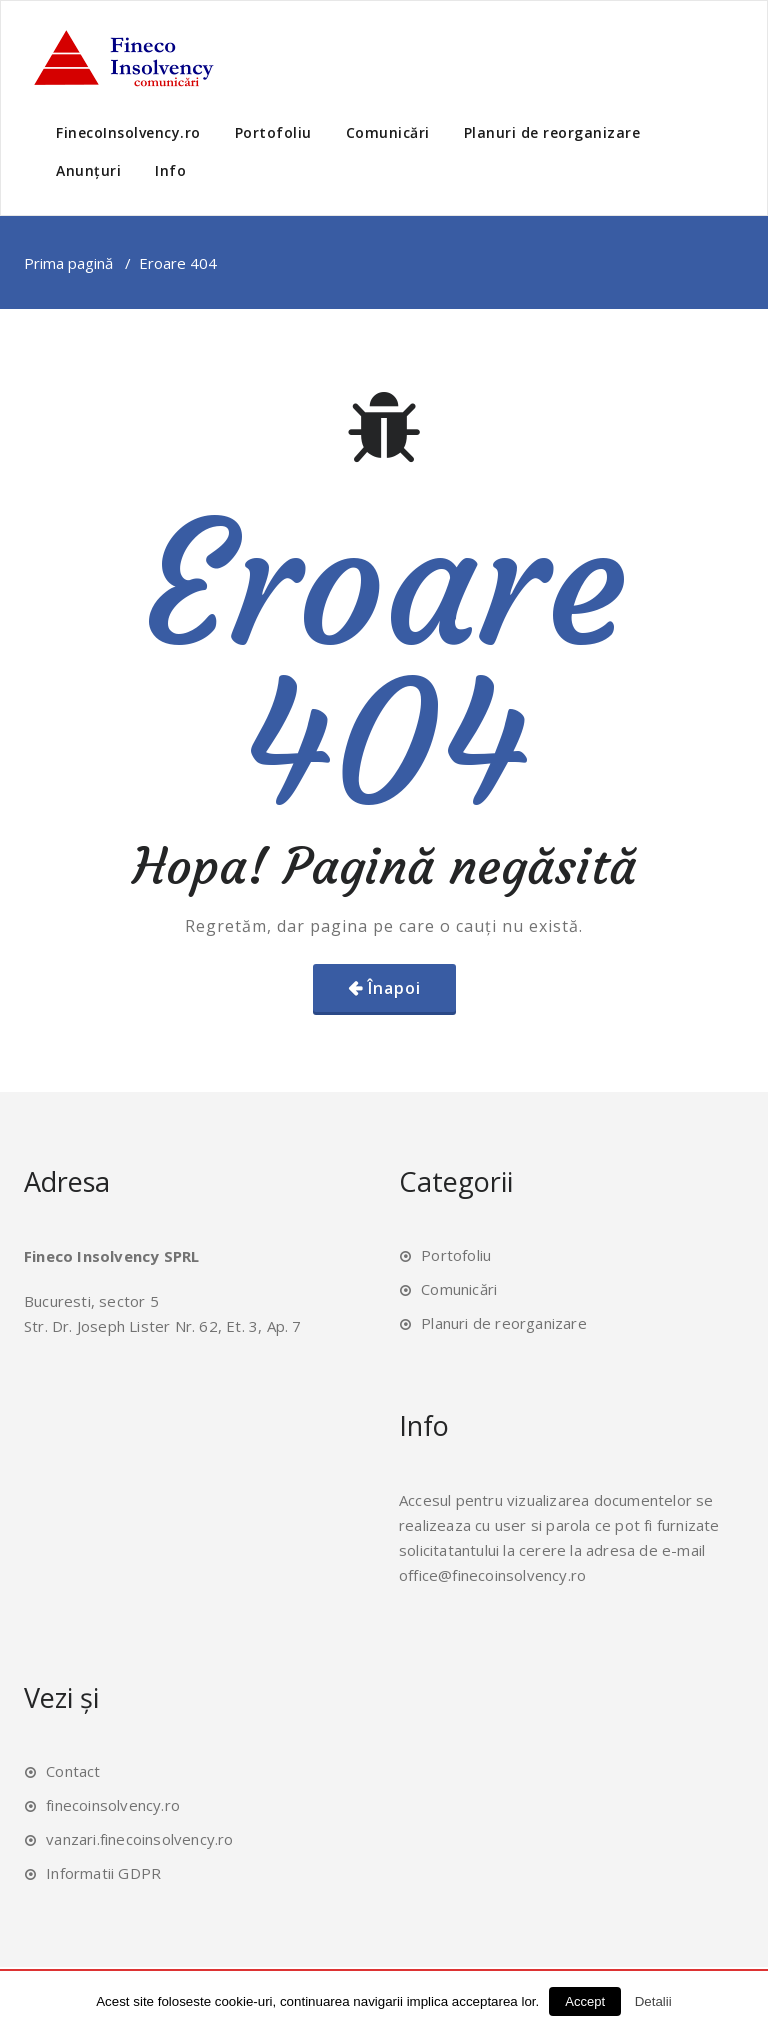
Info (170, 170)
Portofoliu (273, 132)
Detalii (653, 2001)
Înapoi (394, 988)
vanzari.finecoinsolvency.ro (139, 1839)
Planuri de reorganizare (552, 132)
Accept (585, 2001)
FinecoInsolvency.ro (128, 132)
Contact (73, 1771)
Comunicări (388, 132)
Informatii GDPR (103, 1873)
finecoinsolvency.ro (113, 1805)
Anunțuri (88, 170)
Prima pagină (68, 263)
